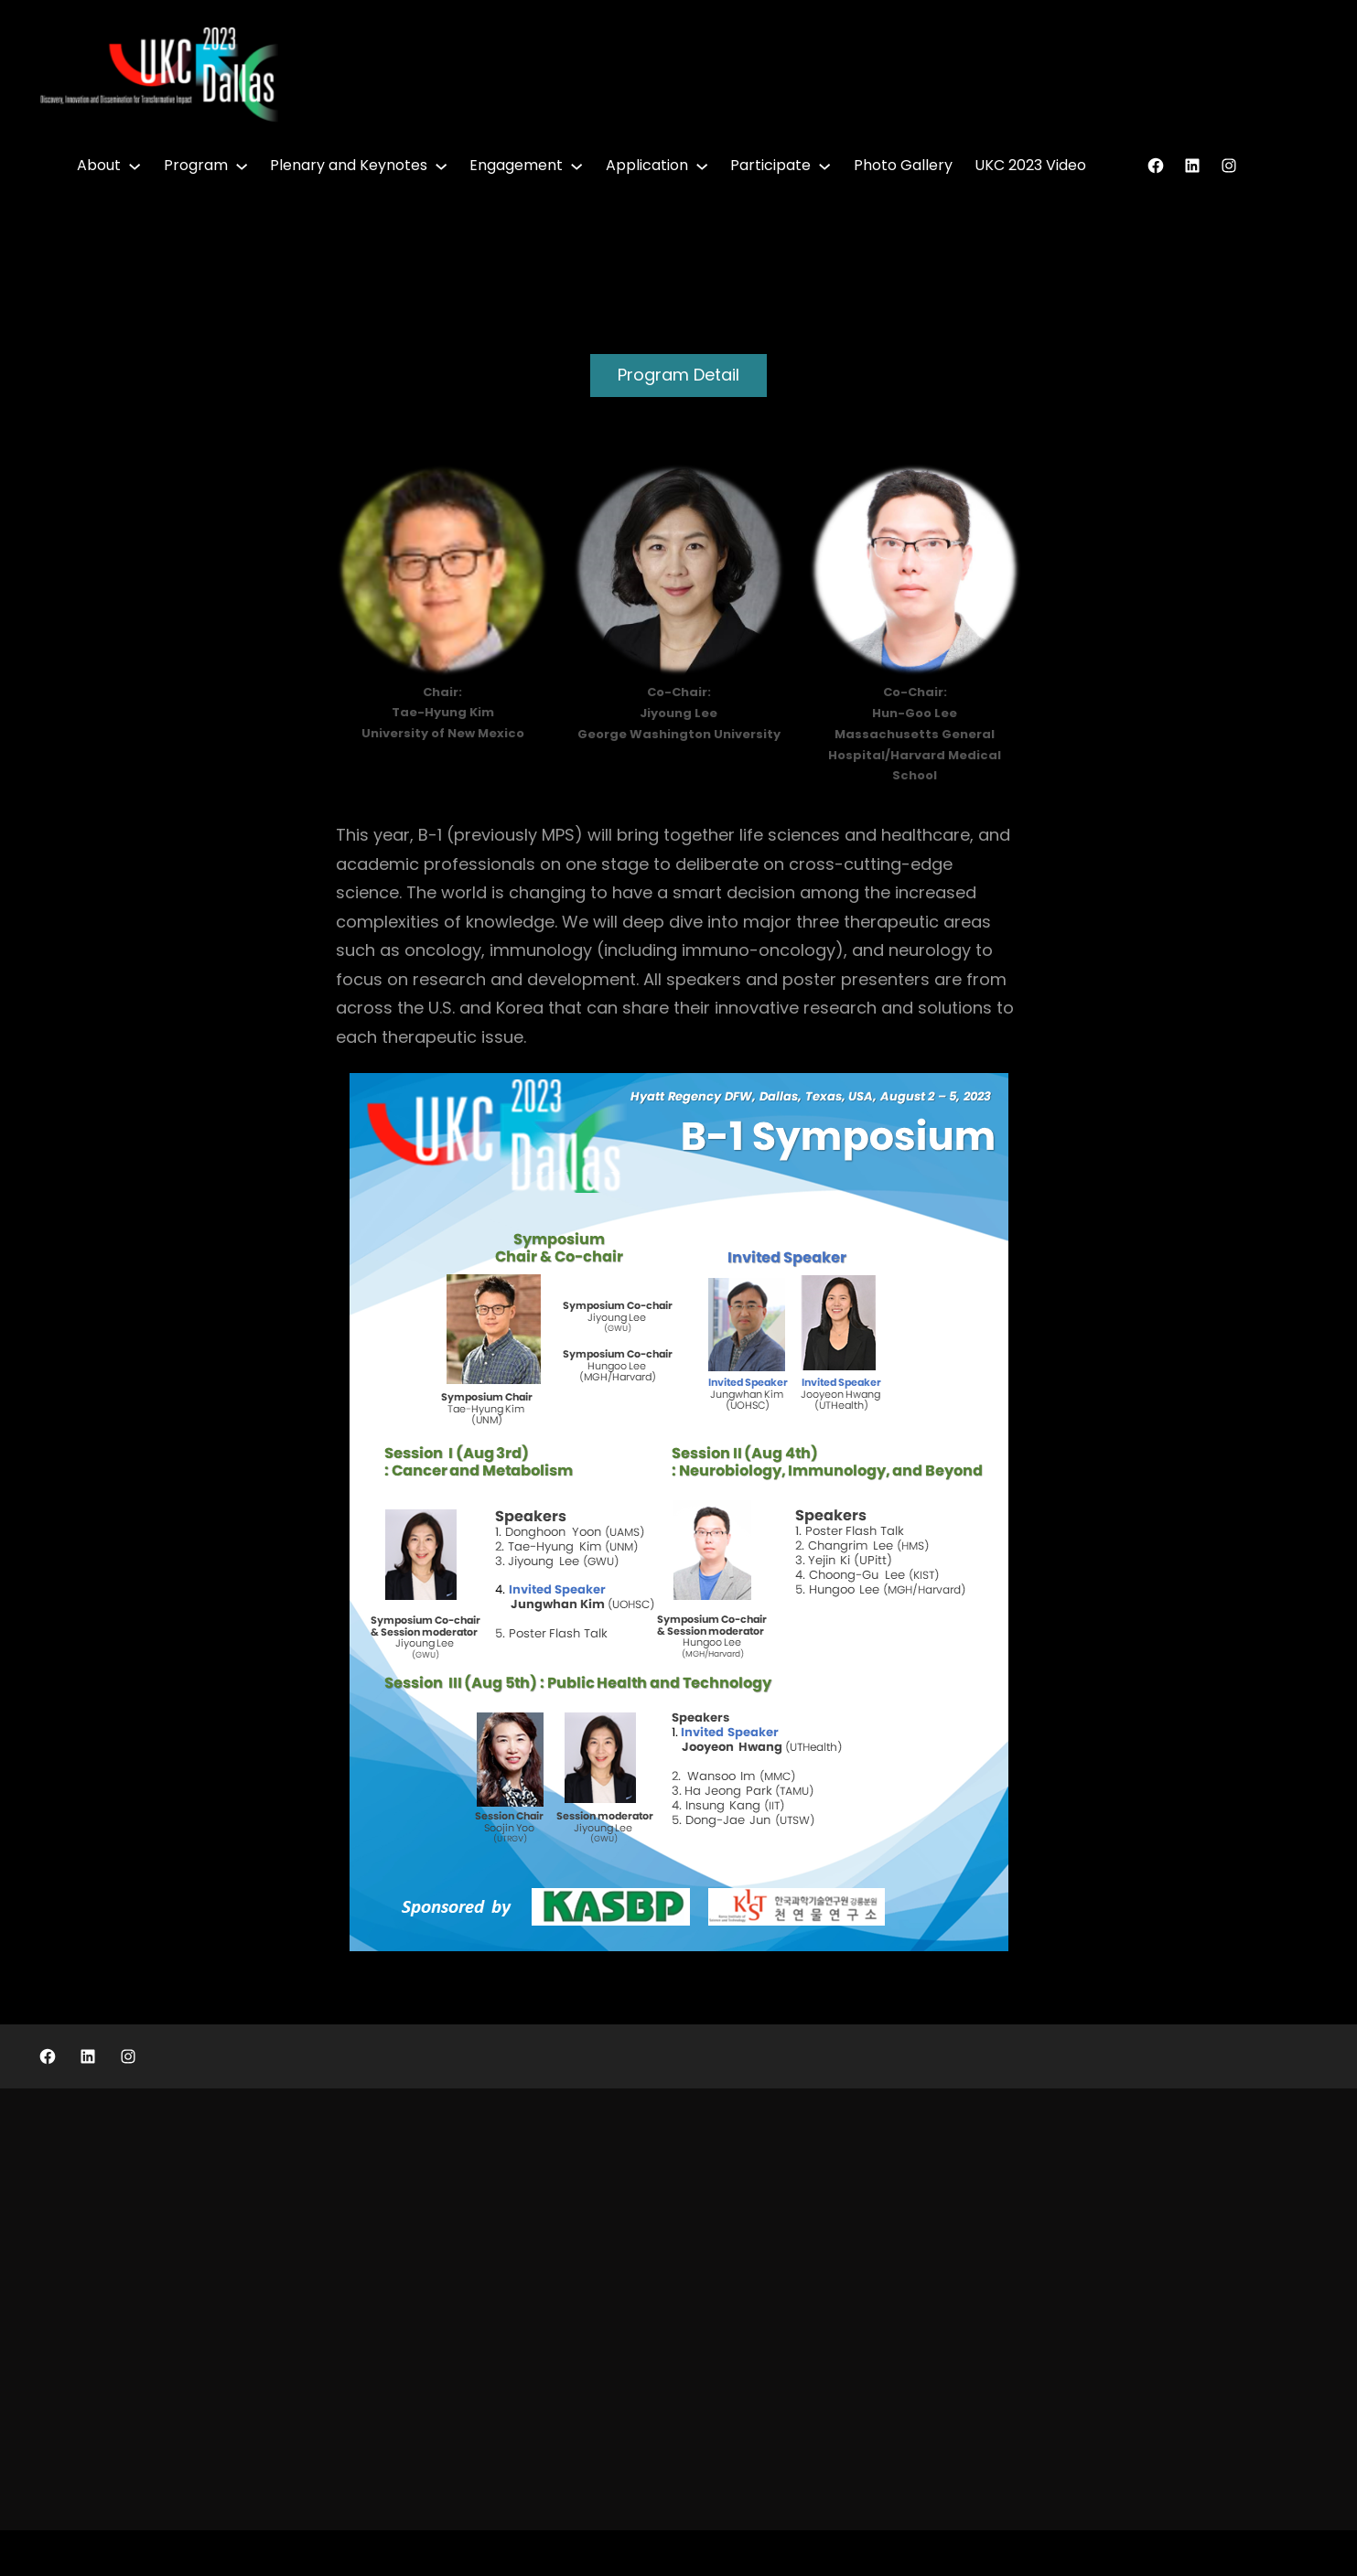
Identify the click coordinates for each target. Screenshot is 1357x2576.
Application (647, 165)
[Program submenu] (241, 165)
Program (196, 165)
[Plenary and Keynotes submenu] (441, 165)
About (99, 165)
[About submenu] (134, 165)
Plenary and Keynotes (348, 165)
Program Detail (678, 374)
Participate (770, 165)
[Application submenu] (701, 165)
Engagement (516, 165)
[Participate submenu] (824, 165)
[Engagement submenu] (576, 165)
